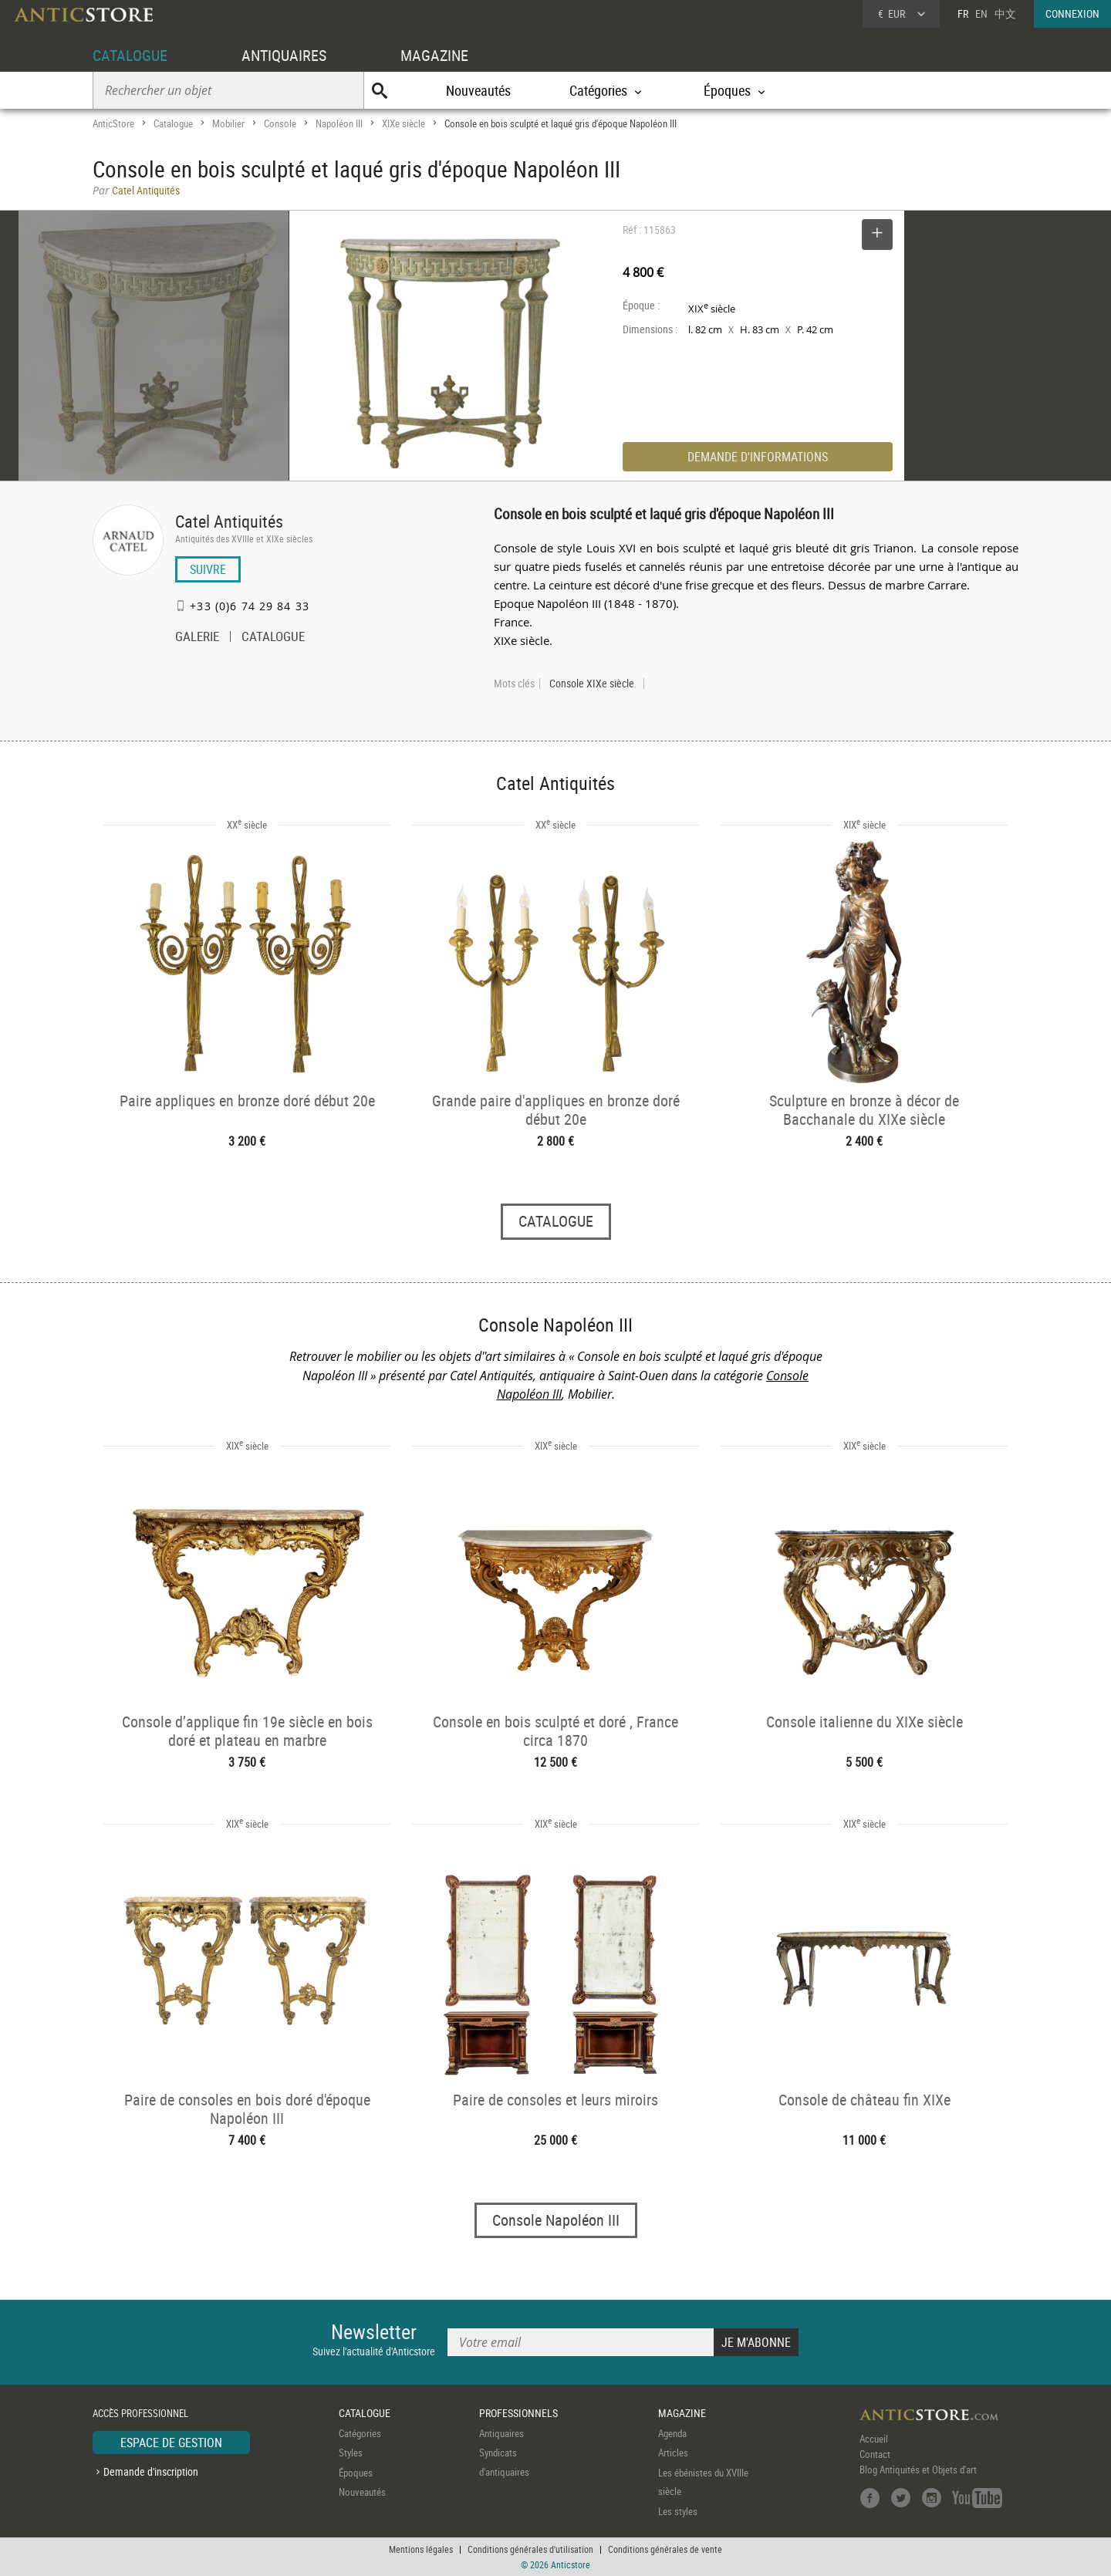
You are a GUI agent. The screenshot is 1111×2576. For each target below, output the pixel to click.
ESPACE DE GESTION (171, 2442)
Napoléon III (339, 123)
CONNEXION (1072, 13)
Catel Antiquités (229, 521)
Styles (351, 2453)
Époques (356, 2473)
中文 (1005, 13)
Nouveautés (478, 90)
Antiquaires (501, 2433)
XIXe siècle (403, 123)
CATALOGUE (130, 55)
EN (981, 13)
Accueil (873, 2439)
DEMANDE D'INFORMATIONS (757, 456)
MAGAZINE (434, 55)
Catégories (360, 2433)
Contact (874, 2454)
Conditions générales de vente (665, 2549)
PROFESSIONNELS (518, 2413)
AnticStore (113, 123)
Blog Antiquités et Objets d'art (918, 2469)
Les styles (677, 2511)
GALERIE (197, 638)
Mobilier (228, 123)
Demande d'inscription (150, 2471)
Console (280, 123)
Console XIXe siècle (591, 683)
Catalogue (173, 123)
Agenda (672, 2433)
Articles (673, 2453)
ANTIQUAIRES (283, 55)
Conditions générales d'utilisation (530, 2549)
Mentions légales (421, 2549)
